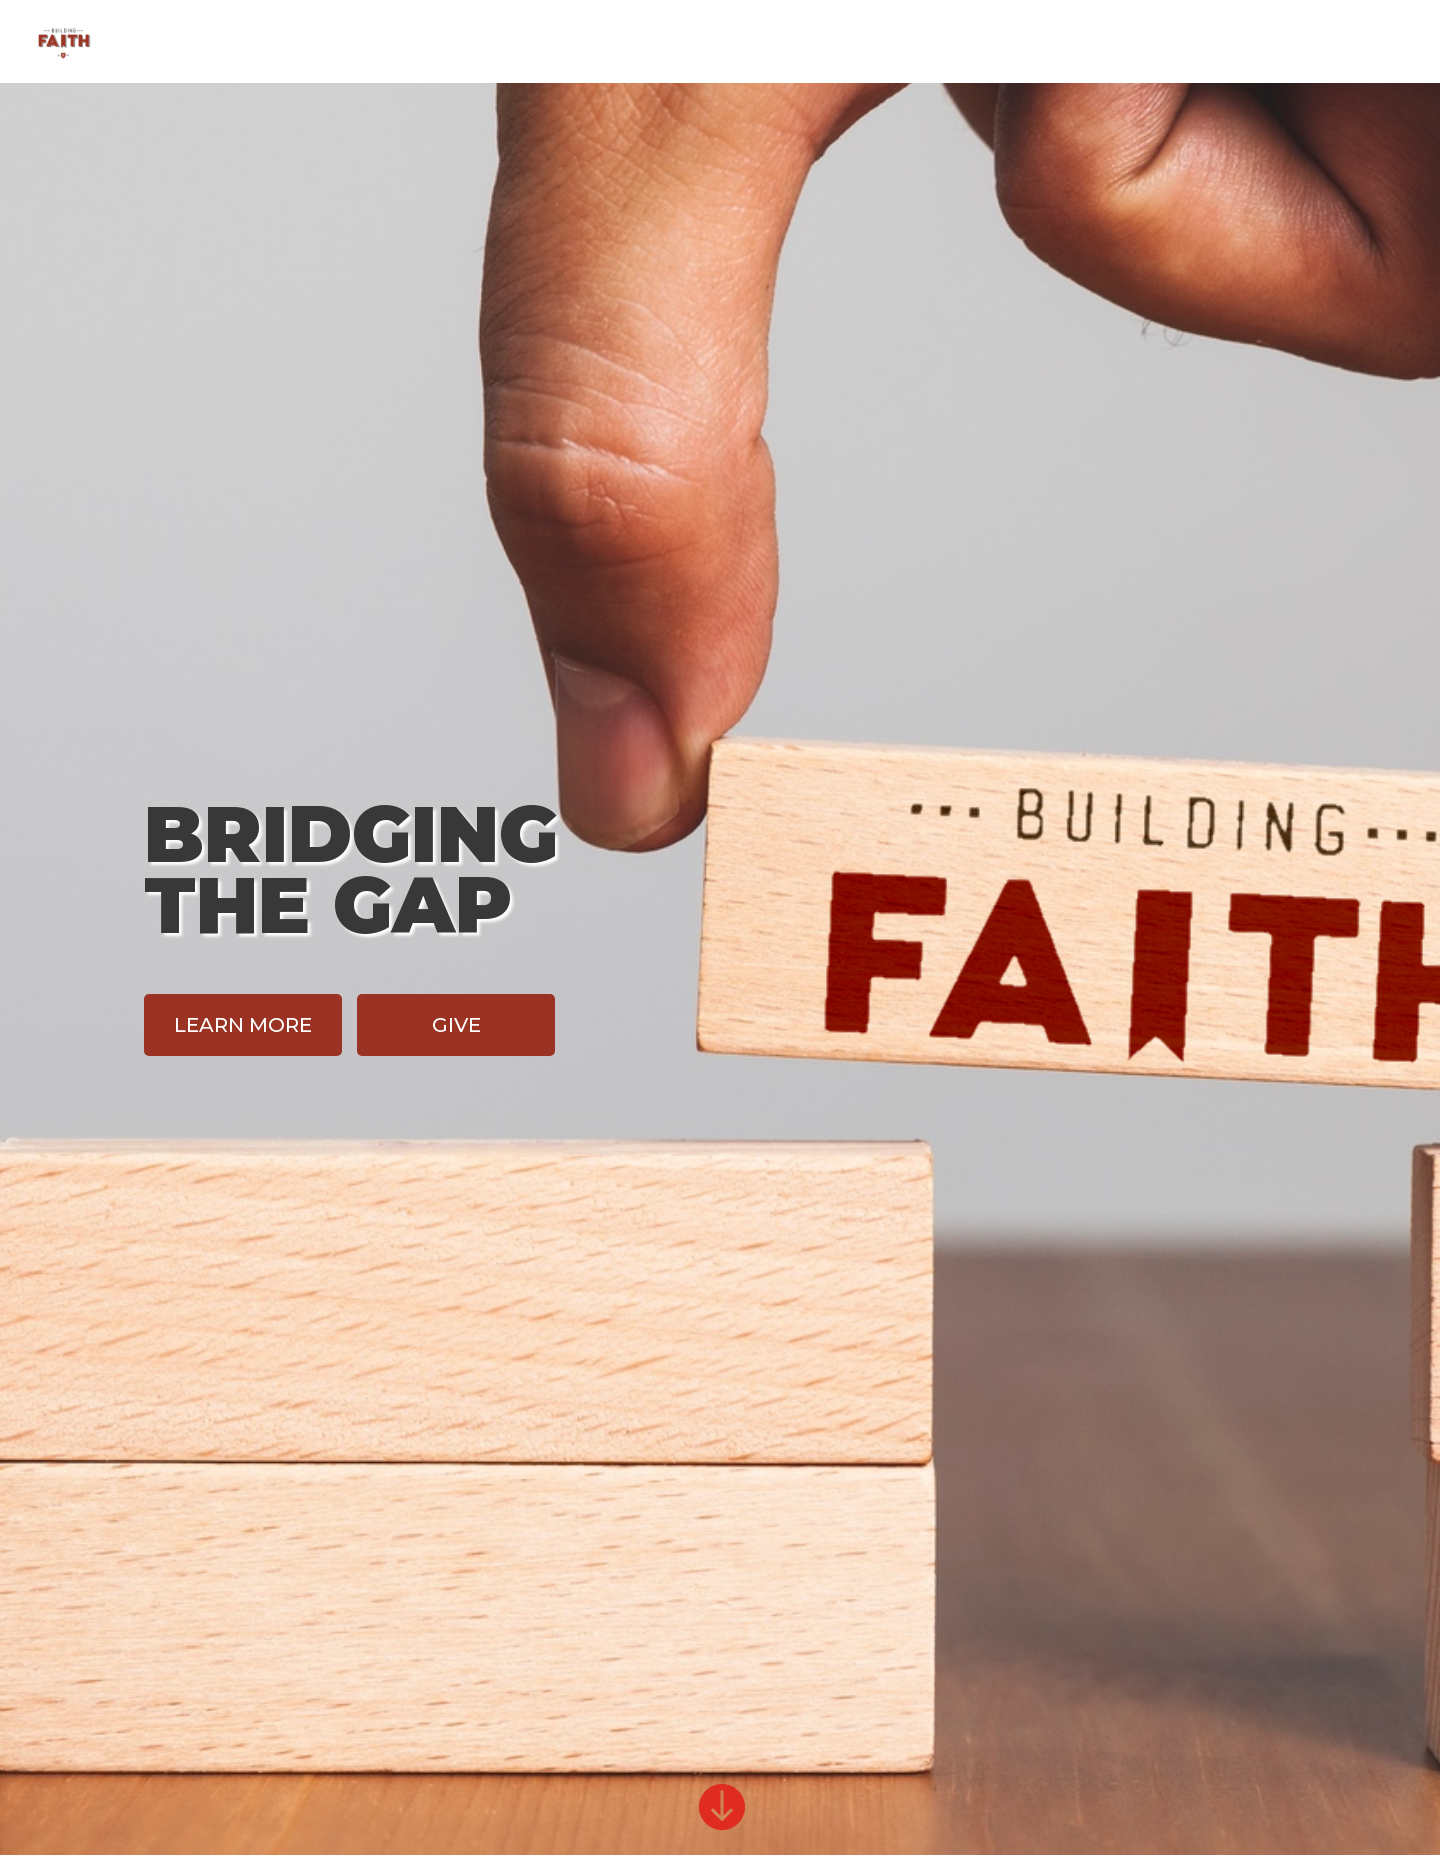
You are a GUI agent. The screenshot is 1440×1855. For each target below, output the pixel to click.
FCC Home (1361, 43)
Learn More (243, 1025)
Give (1264, 43)
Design (1181, 43)
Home (1092, 43)
